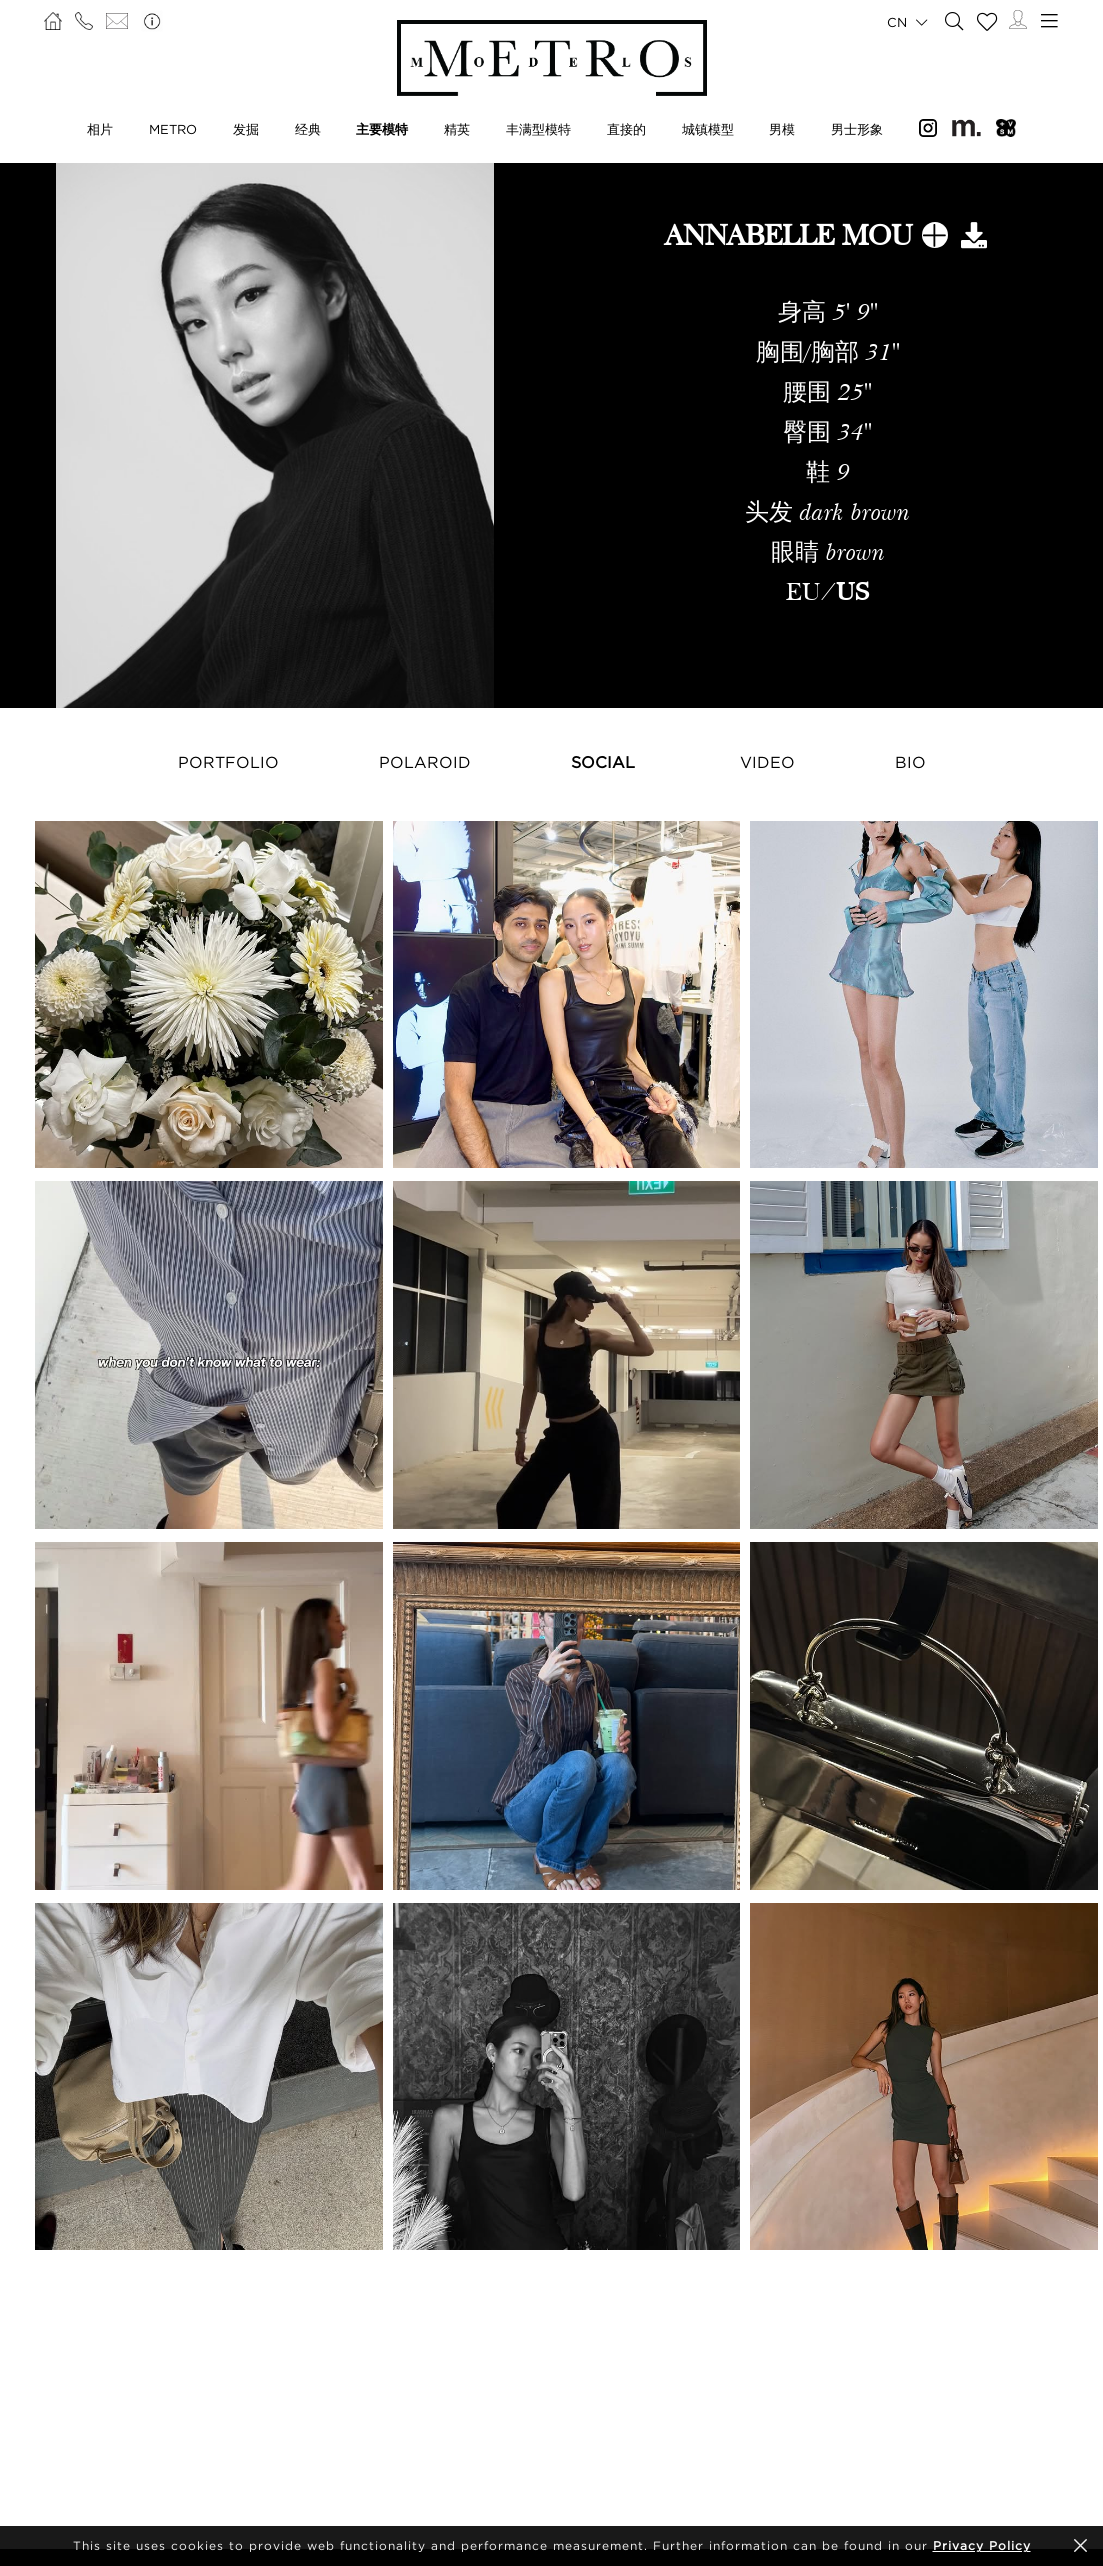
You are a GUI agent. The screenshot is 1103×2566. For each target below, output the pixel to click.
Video (767, 762)
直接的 (626, 129)
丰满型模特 (538, 129)
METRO (173, 129)
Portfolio (228, 762)
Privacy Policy (982, 2545)
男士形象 (857, 129)
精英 (457, 129)
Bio (910, 762)
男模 (782, 129)
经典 (308, 129)
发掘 (246, 129)
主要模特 (382, 129)
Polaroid (425, 762)
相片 (100, 129)
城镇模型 (708, 129)
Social (603, 762)
